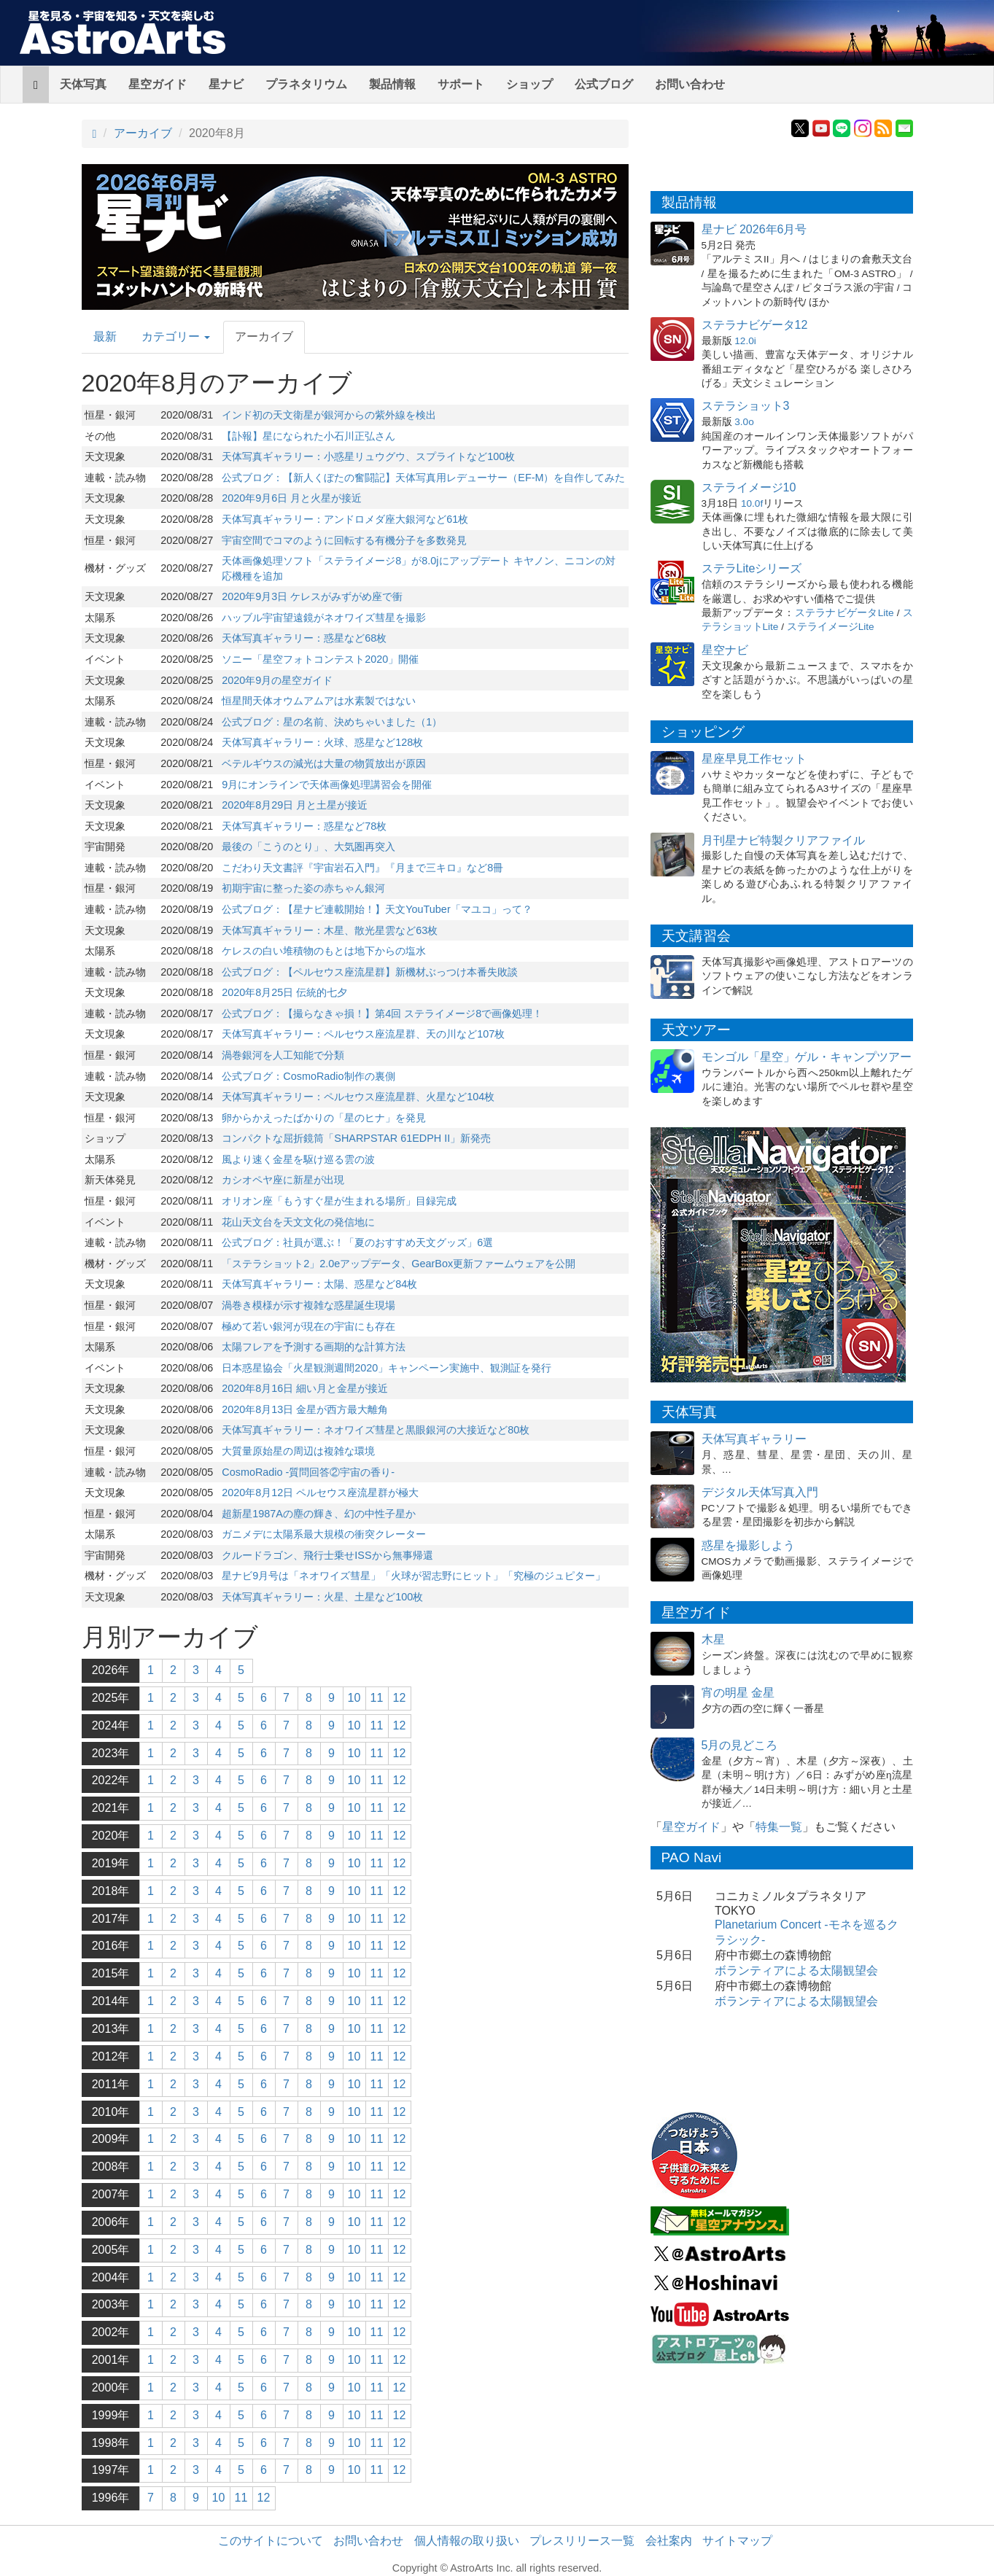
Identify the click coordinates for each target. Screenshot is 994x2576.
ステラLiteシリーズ (752, 568)
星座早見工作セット (754, 758)
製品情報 (392, 84)
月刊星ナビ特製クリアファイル (783, 840)
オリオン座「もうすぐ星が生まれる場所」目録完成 (339, 1201)
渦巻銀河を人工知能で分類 (283, 1055)
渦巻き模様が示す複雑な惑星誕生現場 (308, 1305)
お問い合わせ (690, 84)
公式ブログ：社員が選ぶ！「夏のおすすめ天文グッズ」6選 (357, 1242)
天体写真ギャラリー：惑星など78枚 (304, 826)
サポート (461, 84)
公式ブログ (604, 84)
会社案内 (668, 2540)
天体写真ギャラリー (754, 1439)
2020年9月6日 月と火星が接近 (292, 498)
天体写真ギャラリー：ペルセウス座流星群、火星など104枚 (358, 1096)
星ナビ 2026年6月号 (754, 229)
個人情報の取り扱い (466, 2540)
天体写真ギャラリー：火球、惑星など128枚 (322, 742)
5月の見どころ (740, 1745)
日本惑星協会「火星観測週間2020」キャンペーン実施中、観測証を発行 (386, 1368)
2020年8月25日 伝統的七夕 (284, 992)
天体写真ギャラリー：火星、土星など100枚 (322, 1597)
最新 (105, 336)
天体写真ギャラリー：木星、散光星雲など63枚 (330, 930)
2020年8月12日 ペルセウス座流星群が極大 (320, 1492)
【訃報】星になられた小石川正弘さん (308, 436)
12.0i (745, 340)
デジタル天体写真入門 (760, 1492)
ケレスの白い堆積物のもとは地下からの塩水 (324, 951)
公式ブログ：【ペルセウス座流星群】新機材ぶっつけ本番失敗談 (370, 972)
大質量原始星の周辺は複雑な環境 (298, 1451)
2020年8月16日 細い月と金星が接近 (305, 1388)
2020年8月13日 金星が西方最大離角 (305, 1409)
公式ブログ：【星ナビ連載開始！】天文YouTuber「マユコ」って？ (377, 909)
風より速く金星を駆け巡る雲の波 (298, 1159)
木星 (713, 1639)
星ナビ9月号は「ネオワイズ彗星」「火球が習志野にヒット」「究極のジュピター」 (413, 1575)
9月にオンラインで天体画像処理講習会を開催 (327, 784)
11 (377, 1698)
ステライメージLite (830, 626)
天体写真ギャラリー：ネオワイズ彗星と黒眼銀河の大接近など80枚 (375, 1430)
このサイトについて (270, 2540)
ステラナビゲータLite (844, 612)
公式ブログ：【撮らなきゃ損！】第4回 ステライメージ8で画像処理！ (382, 1013)
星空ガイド (157, 84)
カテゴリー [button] (175, 336)
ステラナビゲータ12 (755, 325)
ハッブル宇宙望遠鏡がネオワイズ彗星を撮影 (324, 617)
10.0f (752, 503)
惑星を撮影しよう (748, 1545)
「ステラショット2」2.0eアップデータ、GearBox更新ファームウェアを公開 (398, 1263)
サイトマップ (737, 2540)
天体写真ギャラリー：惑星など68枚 (304, 638)
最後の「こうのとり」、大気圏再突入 (308, 846)
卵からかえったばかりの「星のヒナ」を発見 (324, 1118)
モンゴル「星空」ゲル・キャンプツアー (807, 1057)
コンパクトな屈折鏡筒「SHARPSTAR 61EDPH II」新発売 (356, 1138)
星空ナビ (725, 650)
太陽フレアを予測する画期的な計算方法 (313, 1347)
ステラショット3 (746, 406)
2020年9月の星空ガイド (277, 680)
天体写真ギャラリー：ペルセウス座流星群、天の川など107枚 (363, 1034)
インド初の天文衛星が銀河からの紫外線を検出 (329, 415)
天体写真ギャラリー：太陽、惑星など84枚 (319, 1284)
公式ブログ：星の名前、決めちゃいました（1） (332, 722)
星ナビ (226, 84)
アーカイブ (143, 133)
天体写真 (83, 84)
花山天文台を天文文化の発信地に (298, 1222)
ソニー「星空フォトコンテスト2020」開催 (320, 659)
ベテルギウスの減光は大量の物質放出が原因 (324, 763)
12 (399, 1698)
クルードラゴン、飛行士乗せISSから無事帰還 (327, 1555)
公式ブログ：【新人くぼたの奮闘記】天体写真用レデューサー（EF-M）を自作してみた (423, 477)
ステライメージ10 (749, 487)
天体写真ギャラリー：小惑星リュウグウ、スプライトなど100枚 (368, 456)
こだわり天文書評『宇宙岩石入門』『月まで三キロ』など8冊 (362, 867)
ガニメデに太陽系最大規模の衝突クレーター (324, 1534)
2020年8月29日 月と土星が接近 (295, 805)
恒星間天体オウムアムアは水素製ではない (319, 701)
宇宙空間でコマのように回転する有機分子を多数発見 (344, 540)
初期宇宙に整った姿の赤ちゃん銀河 (303, 888)
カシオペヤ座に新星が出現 (283, 1180)
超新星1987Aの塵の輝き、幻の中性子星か (319, 1513)
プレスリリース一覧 (581, 2540)
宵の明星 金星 (738, 1692)
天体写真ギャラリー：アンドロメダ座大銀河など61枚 (345, 519)
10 (354, 1698)
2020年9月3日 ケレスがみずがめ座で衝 (312, 596)
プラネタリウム (306, 84)
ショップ (529, 84)
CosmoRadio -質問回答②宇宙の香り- (308, 1472)
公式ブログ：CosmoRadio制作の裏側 (308, 1076)
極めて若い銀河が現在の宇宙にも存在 (308, 1326)
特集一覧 (779, 1827)
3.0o (743, 421)
